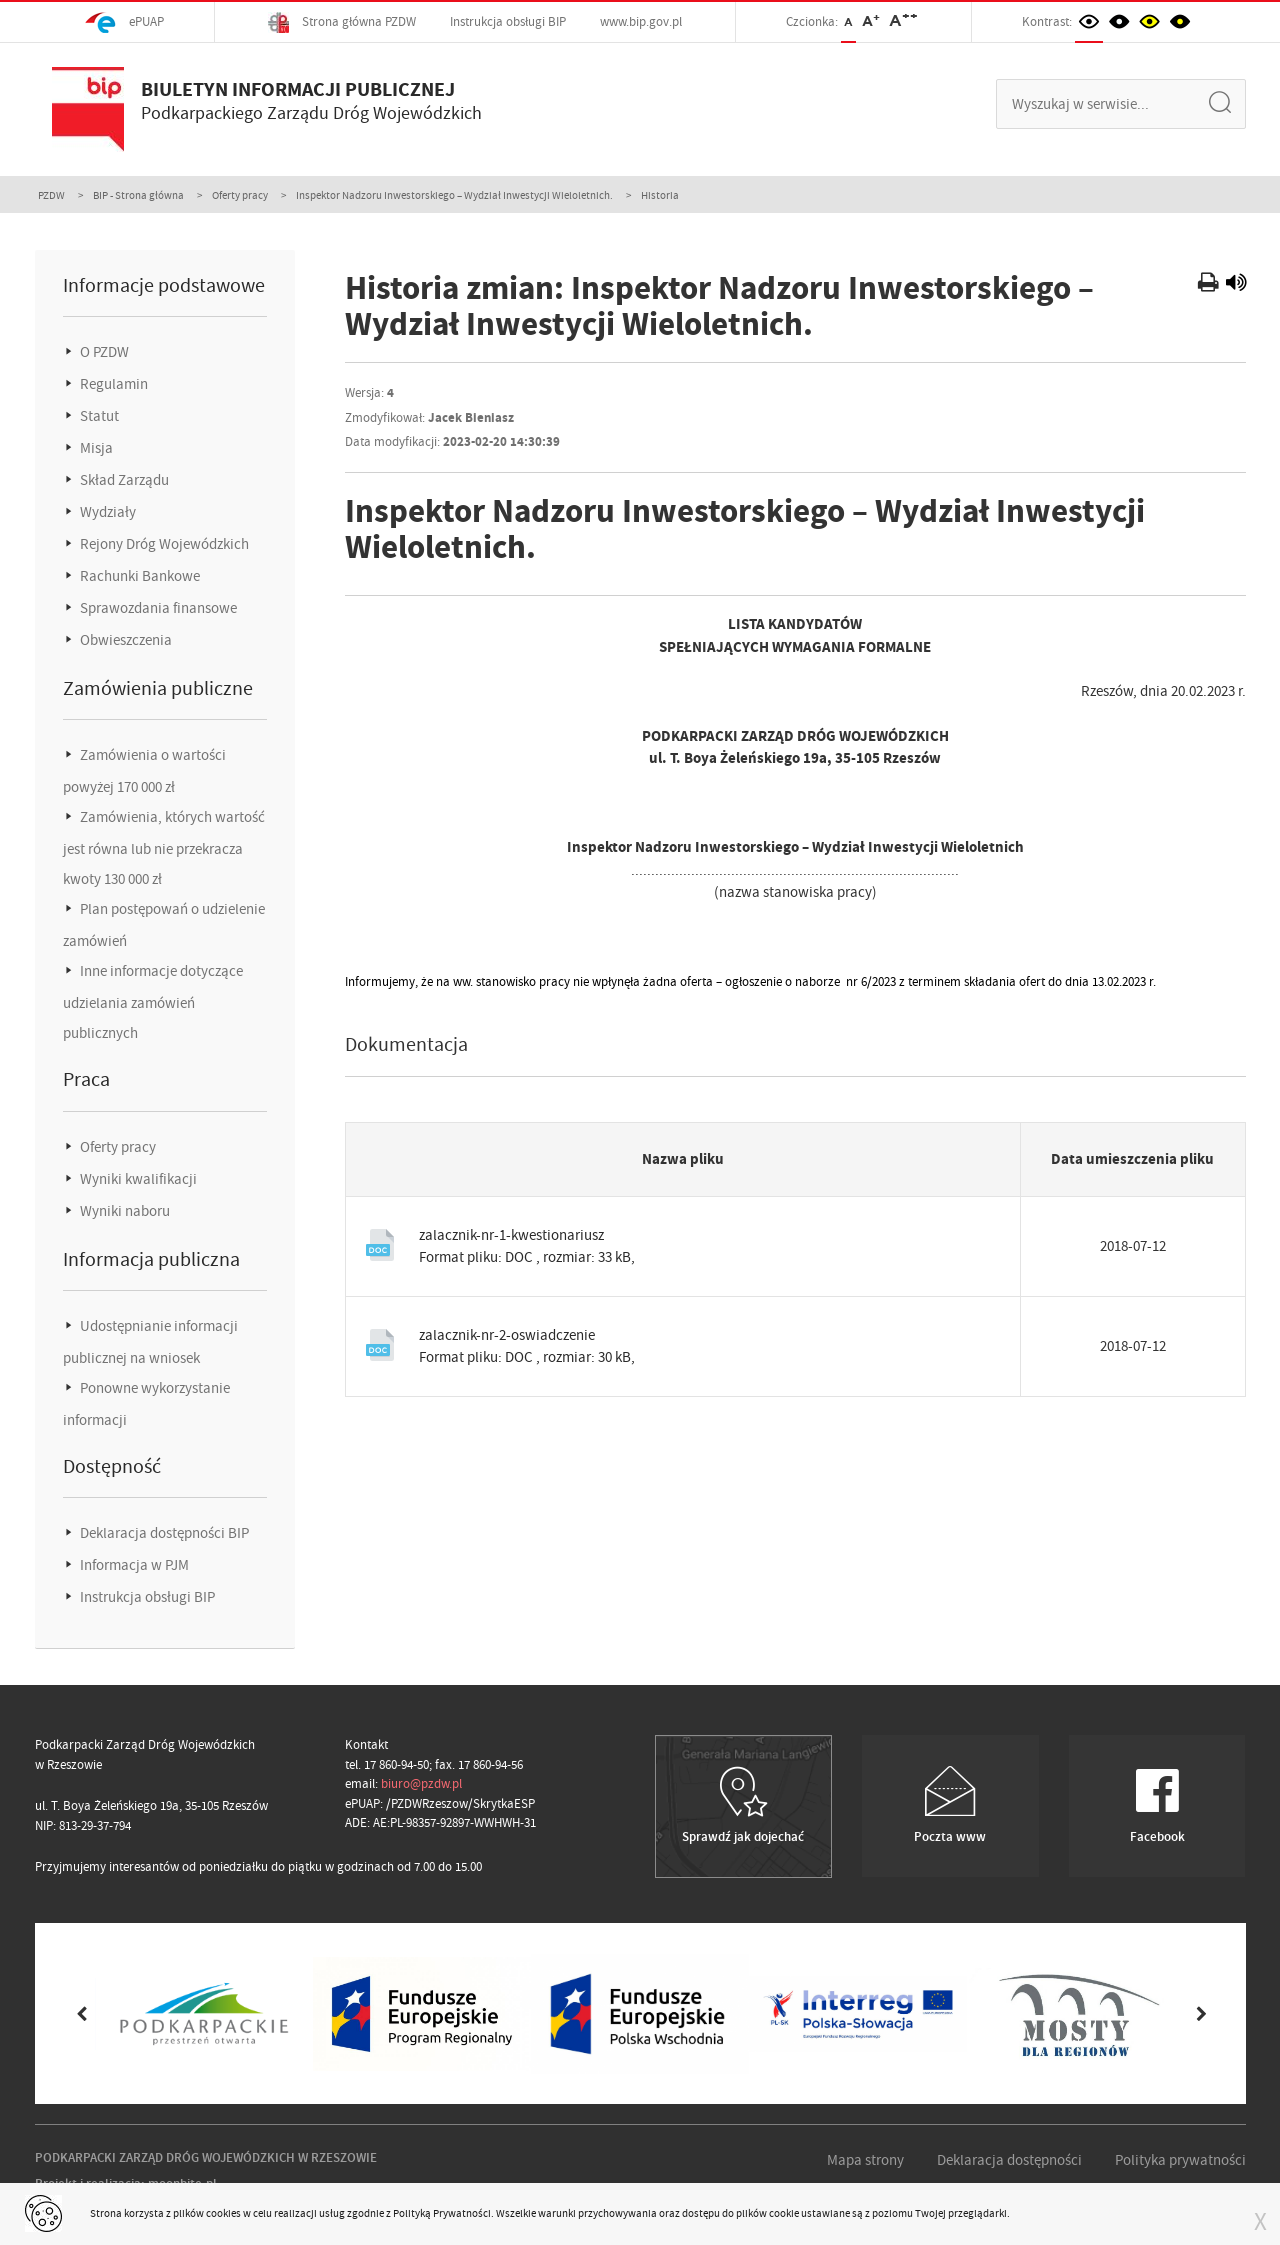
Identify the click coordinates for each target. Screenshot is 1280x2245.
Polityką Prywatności (442, 2213)
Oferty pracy (240, 195)
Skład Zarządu (123, 480)
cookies (223, 2213)
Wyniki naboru (123, 1211)
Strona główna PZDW (342, 22)
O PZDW (103, 352)
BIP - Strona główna (138, 195)
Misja (95, 448)
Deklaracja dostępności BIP (163, 1533)
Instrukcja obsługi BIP (508, 21)
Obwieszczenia (124, 640)
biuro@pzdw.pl (421, 1783)
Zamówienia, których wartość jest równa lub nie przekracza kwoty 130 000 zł (164, 848)
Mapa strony (865, 2160)
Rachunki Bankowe (138, 576)
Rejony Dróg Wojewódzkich (163, 544)
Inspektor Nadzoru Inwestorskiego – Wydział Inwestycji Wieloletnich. (454, 195)
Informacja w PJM (133, 1565)
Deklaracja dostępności (1009, 2160)
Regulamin (112, 384)
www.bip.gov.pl (641, 21)
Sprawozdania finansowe (157, 608)
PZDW (51, 195)
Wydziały (106, 512)
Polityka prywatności (1180, 2160)
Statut (98, 416)
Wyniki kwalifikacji (137, 1179)
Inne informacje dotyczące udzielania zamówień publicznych (153, 1002)
